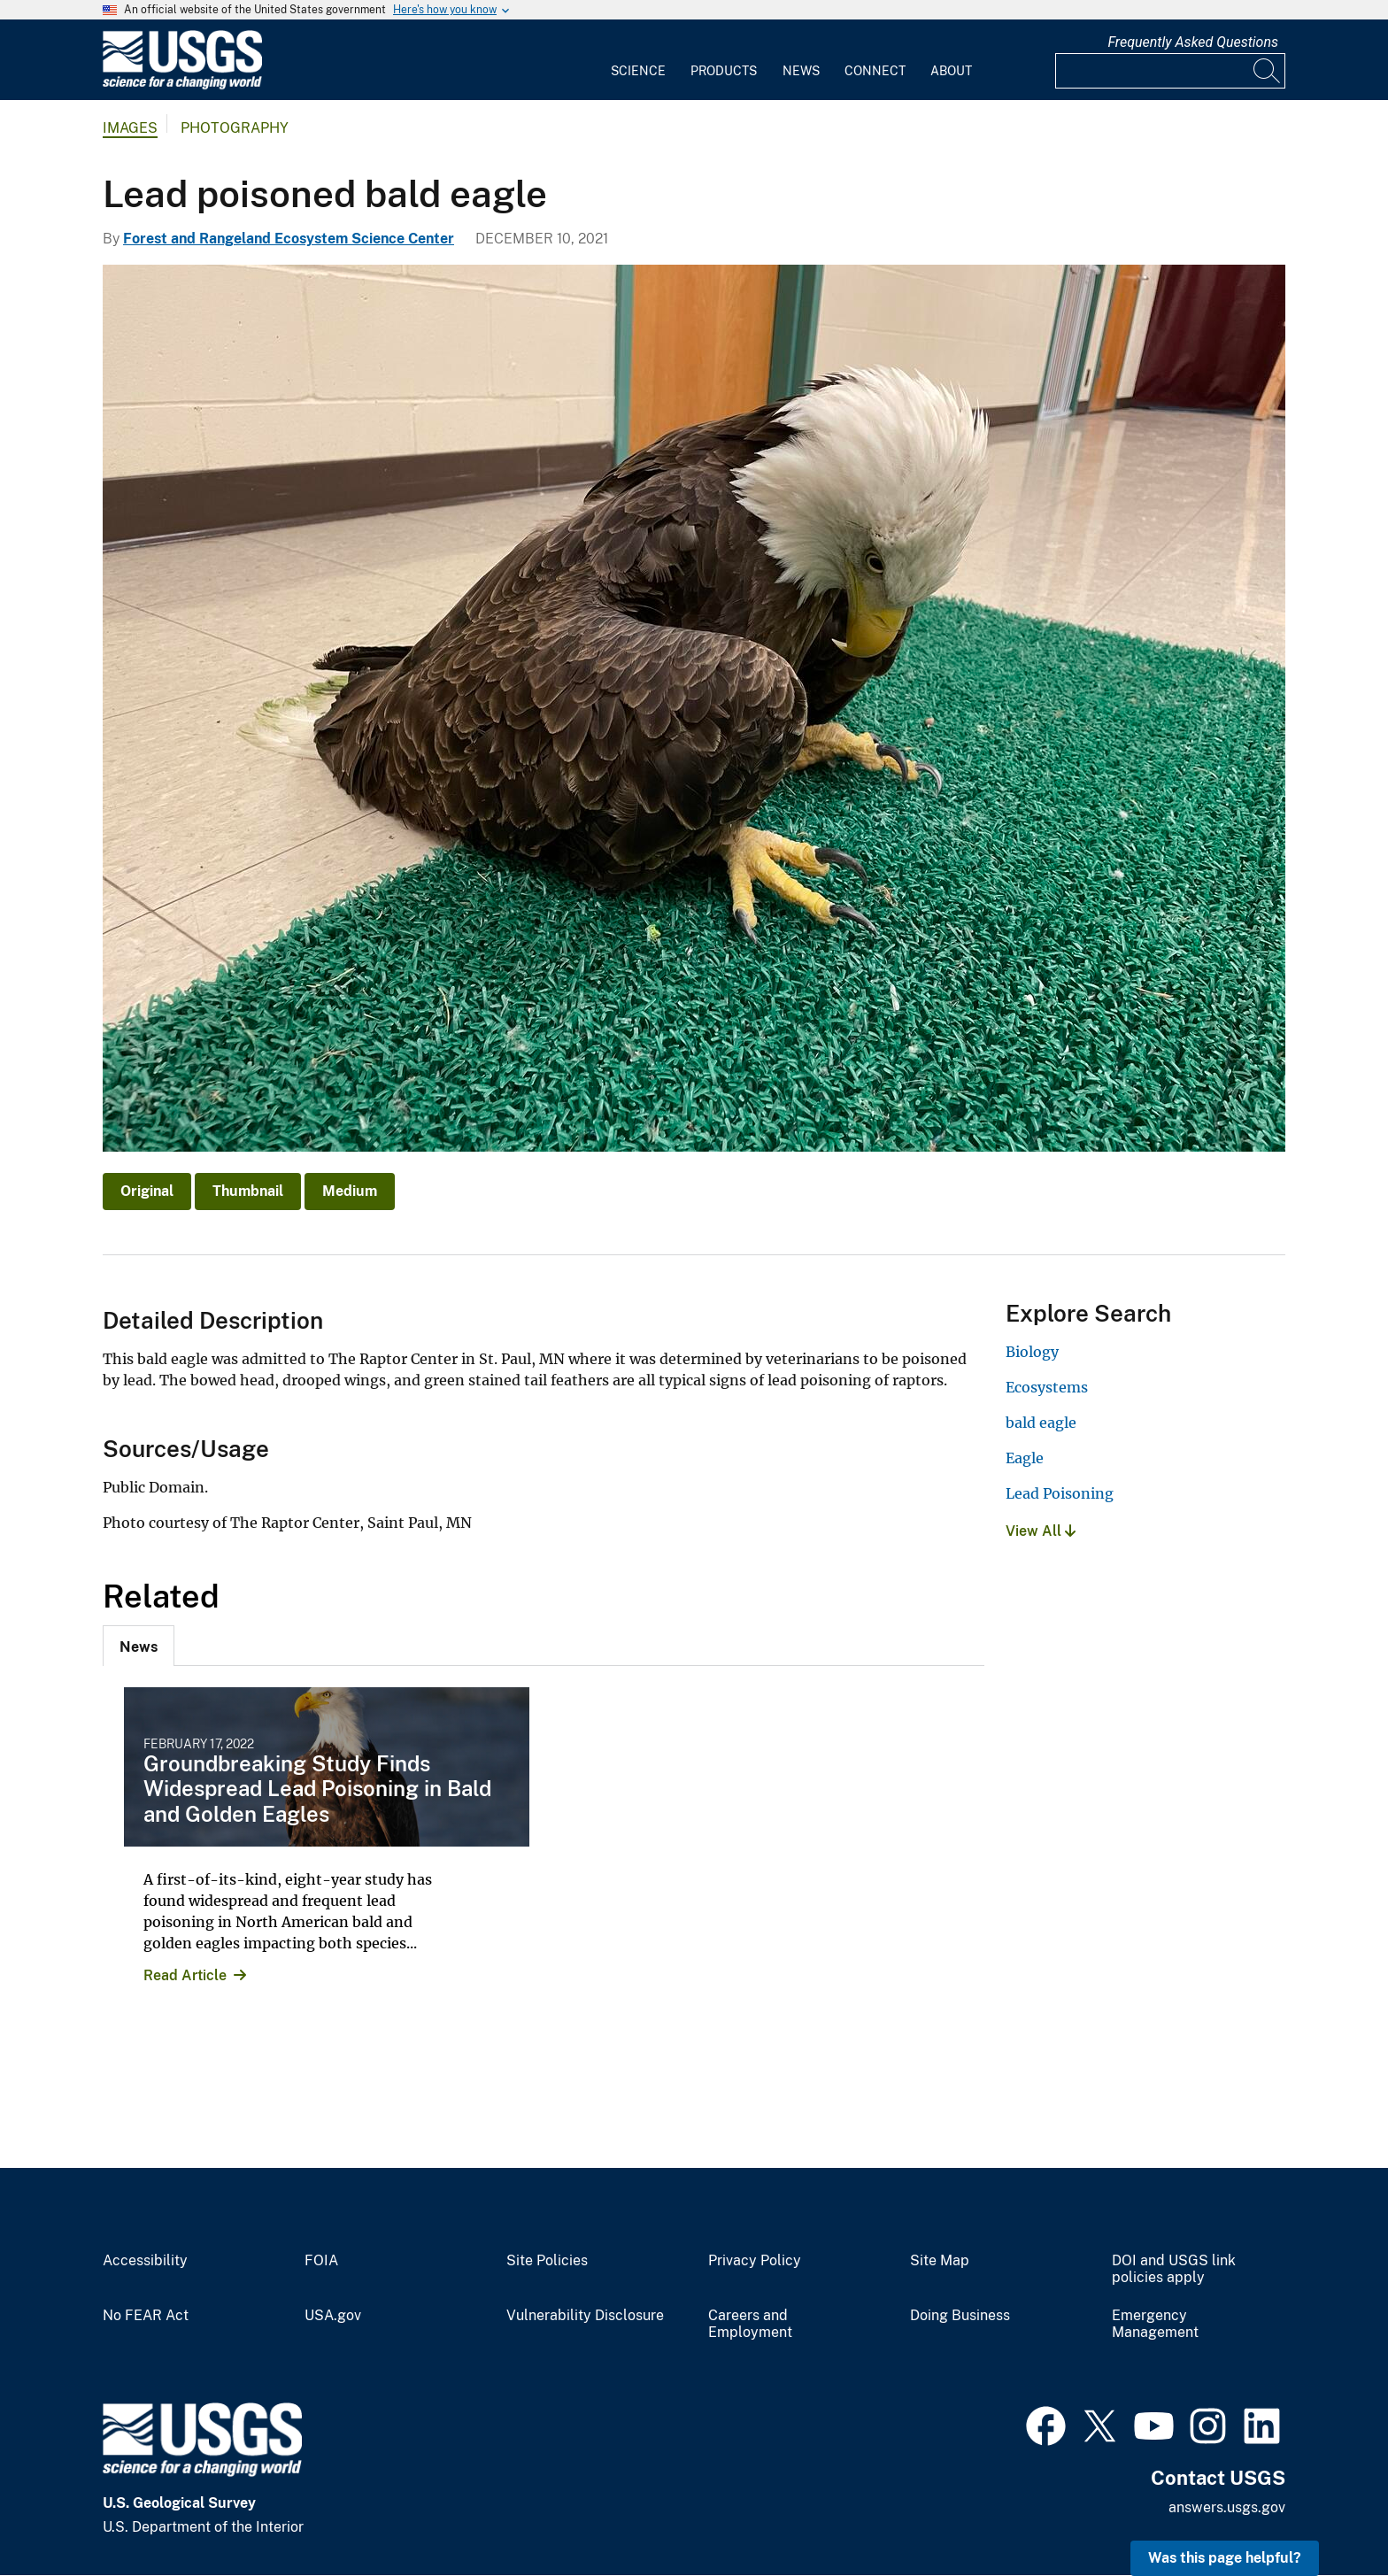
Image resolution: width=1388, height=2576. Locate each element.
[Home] (182, 85)
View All (1041, 1531)
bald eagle (1041, 1422)
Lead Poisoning (1060, 1493)
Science (638, 71)
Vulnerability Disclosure (585, 2316)
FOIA (321, 2261)
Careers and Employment (750, 2324)
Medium (349, 1191)
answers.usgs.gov (1226, 2507)
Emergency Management (1155, 2324)
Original (147, 1191)
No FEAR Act (146, 2316)
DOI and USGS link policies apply (1174, 2269)
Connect (875, 71)
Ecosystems (1047, 1387)
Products (723, 71)
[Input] (1170, 71)
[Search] (1267, 71)
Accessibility (145, 2261)
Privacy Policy (754, 2261)
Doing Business (960, 2316)
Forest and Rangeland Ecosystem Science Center (288, 238)
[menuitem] (638, 60)
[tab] (138, 1645)
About (951, 71)
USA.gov (333, 2316)
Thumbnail (247, 1191)
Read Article (185, 1975)
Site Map (939, 2261)
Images (130, 128)
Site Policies (547, 2261)
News (801, 71)
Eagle (1025, 1458)
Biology (1032, 1352)
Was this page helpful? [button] (1224, 2557)
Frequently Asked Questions (1192, 42)
